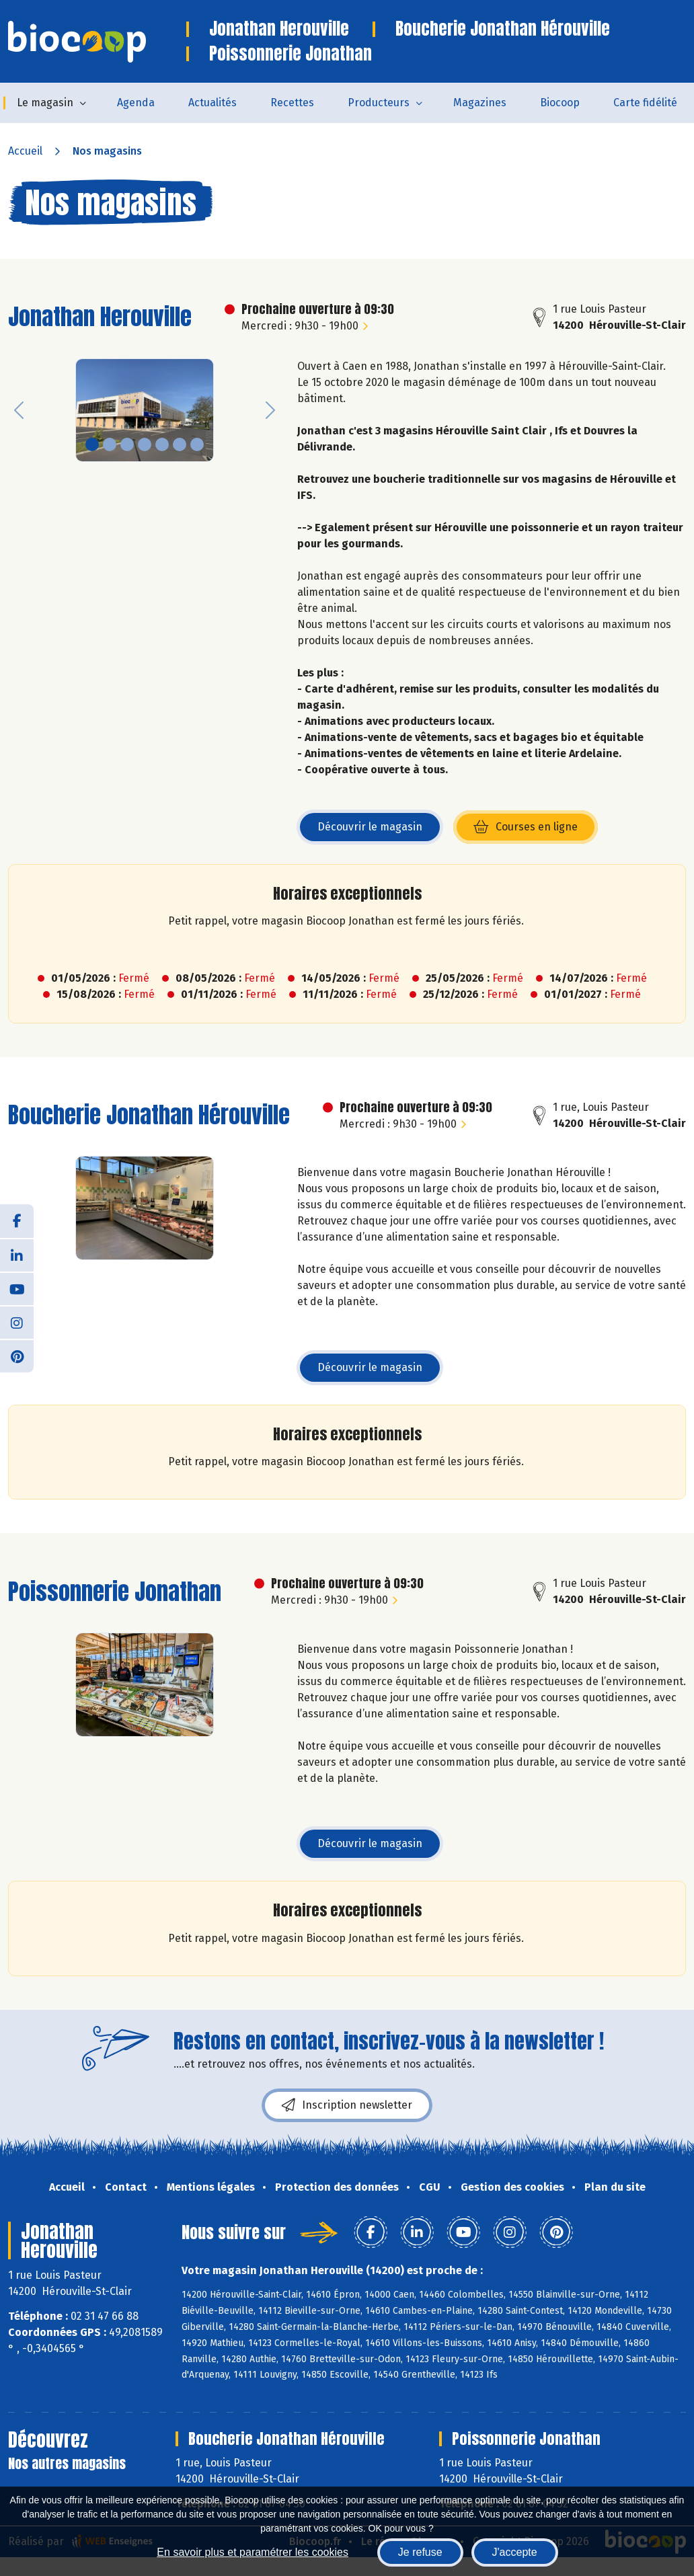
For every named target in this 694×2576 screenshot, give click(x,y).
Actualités (212, 102)
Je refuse (420, 2552)
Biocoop (560, 102)
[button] (19, 410)
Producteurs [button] (379, 102)
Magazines (479, 102)
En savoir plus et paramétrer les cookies (252, 2552)
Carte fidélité (645, 102)
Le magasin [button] (45, 102)
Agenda (136, 102)
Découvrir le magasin (369, 826)
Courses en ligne (535, 830)
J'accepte (514, 2552)
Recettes (292, 102)
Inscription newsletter (347, 2105)
